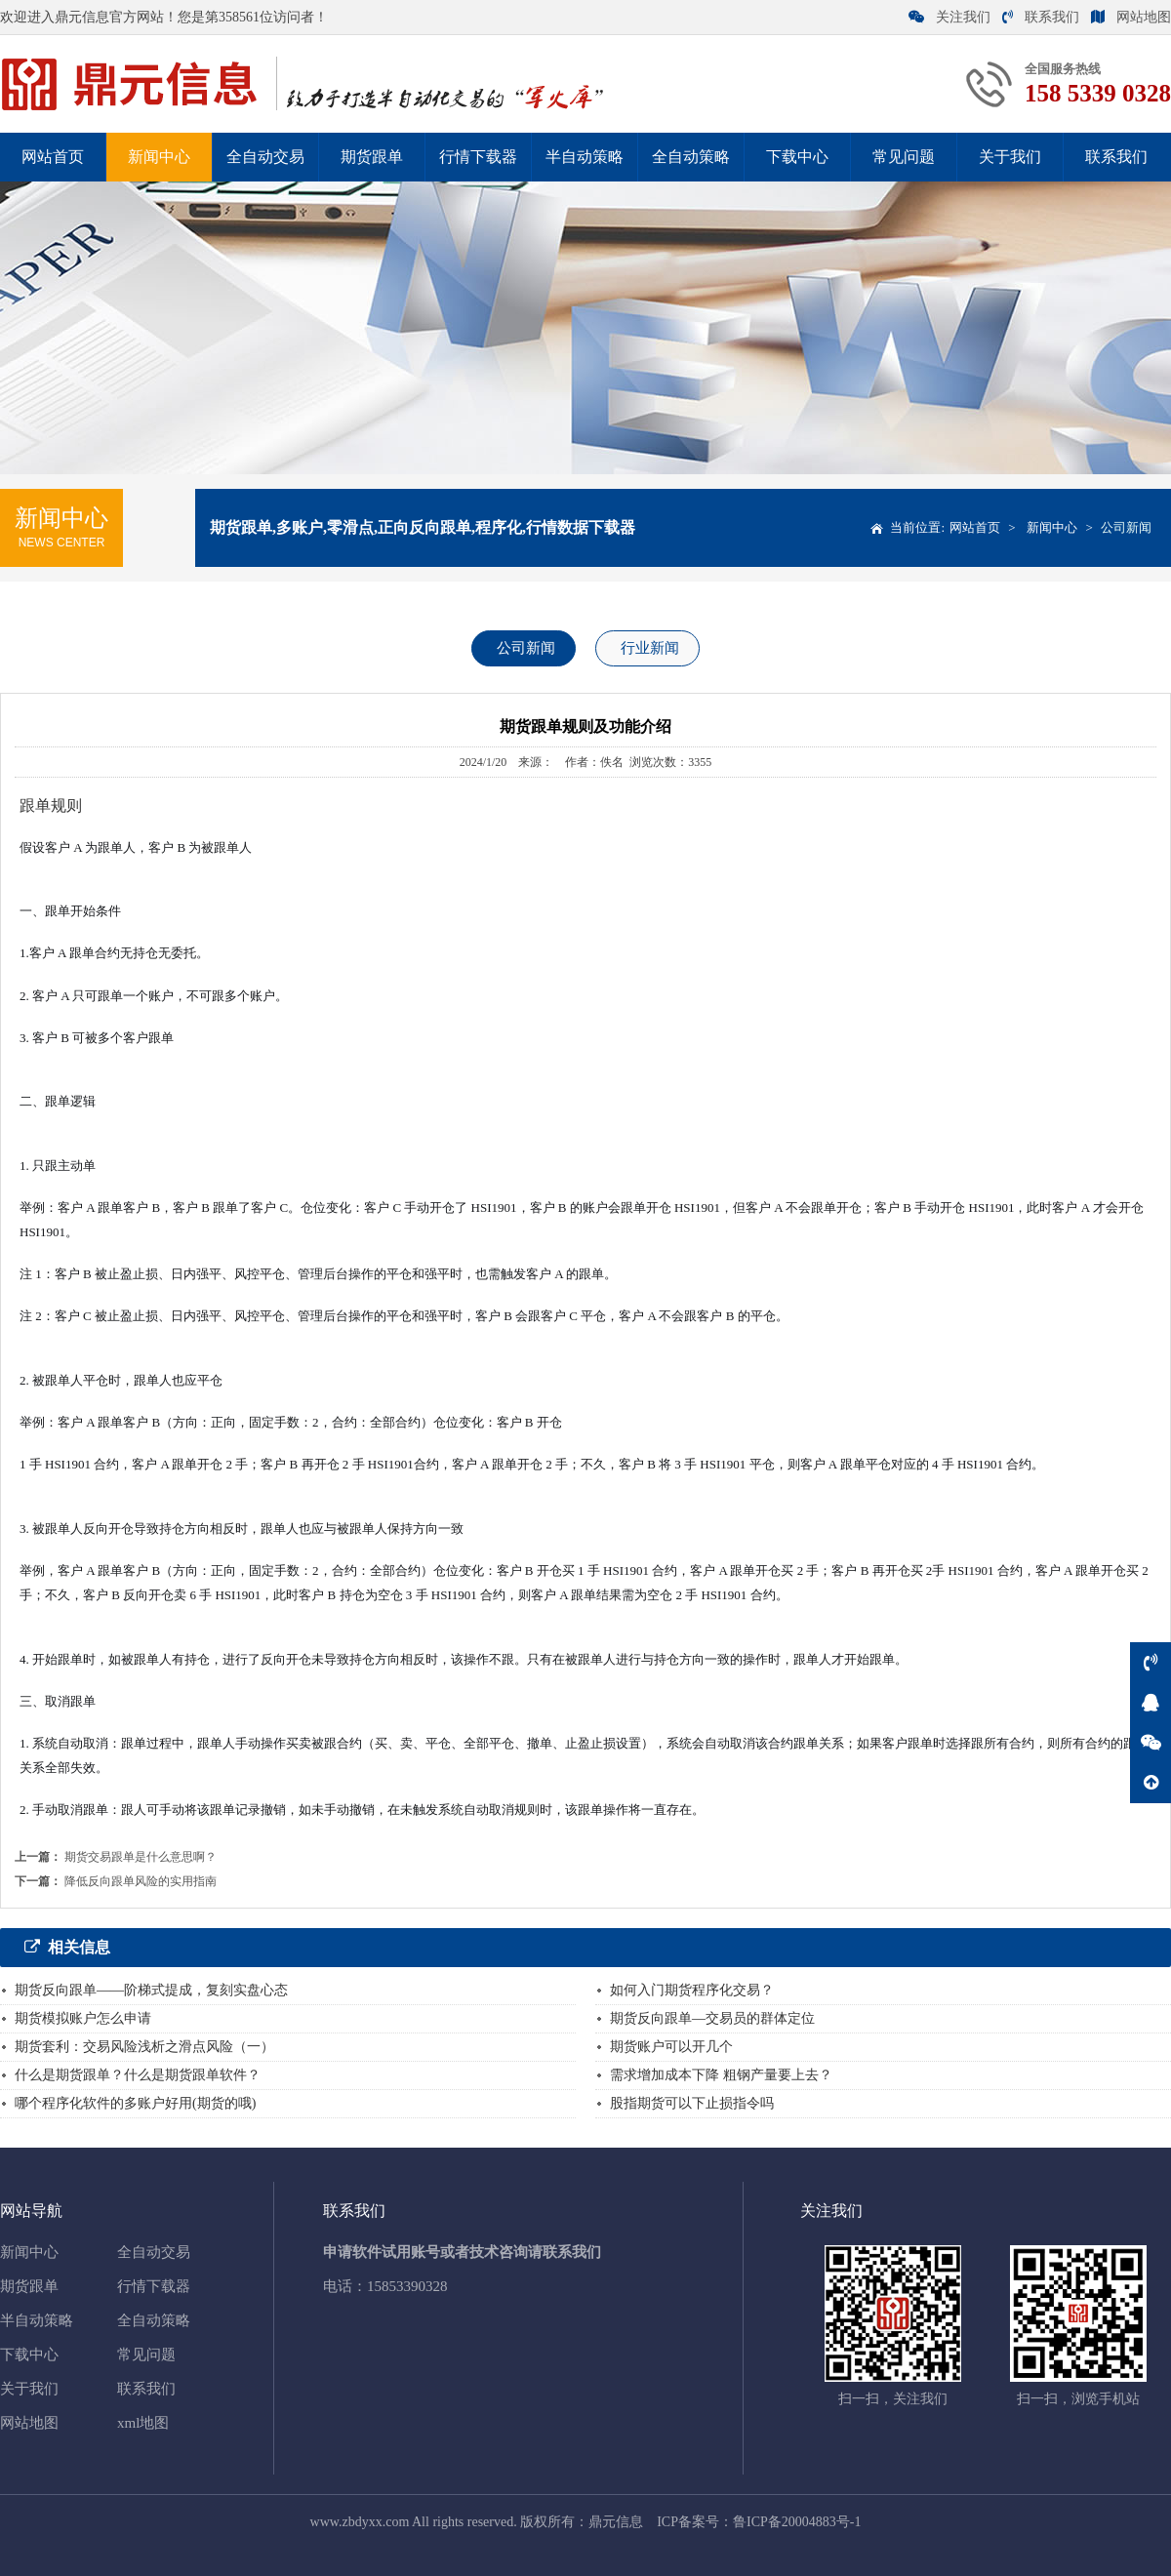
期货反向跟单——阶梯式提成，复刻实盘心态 (151, 1990)
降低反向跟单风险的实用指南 (140, 1881)
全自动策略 (691, 156)
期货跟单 (372, 156)
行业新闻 (650, 648)
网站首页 (52, 156)
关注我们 (949, 17)
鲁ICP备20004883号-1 (797, 2522)
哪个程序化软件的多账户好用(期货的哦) (135, 2103)
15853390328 (407, 2286)
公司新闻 (1126, 527)
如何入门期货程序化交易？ (692, 1990)
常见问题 (903, 156)
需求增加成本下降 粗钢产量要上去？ (721, 2075)
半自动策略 (584, 156)
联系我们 (1040, 17)
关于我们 (1010, 156)
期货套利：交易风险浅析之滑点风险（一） (144, 2046)
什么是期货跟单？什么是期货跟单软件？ (138, 2075)
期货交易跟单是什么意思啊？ (140, 1857)
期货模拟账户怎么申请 (83, 2018)
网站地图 (1131, 17)
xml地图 (143, 2423)
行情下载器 (478, 156)
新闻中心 (159, 156)
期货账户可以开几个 (671, 2046)
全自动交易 (265, 156)
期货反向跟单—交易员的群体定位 (712, 2018)
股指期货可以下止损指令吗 (692, 2103)
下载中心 (797, 156)
